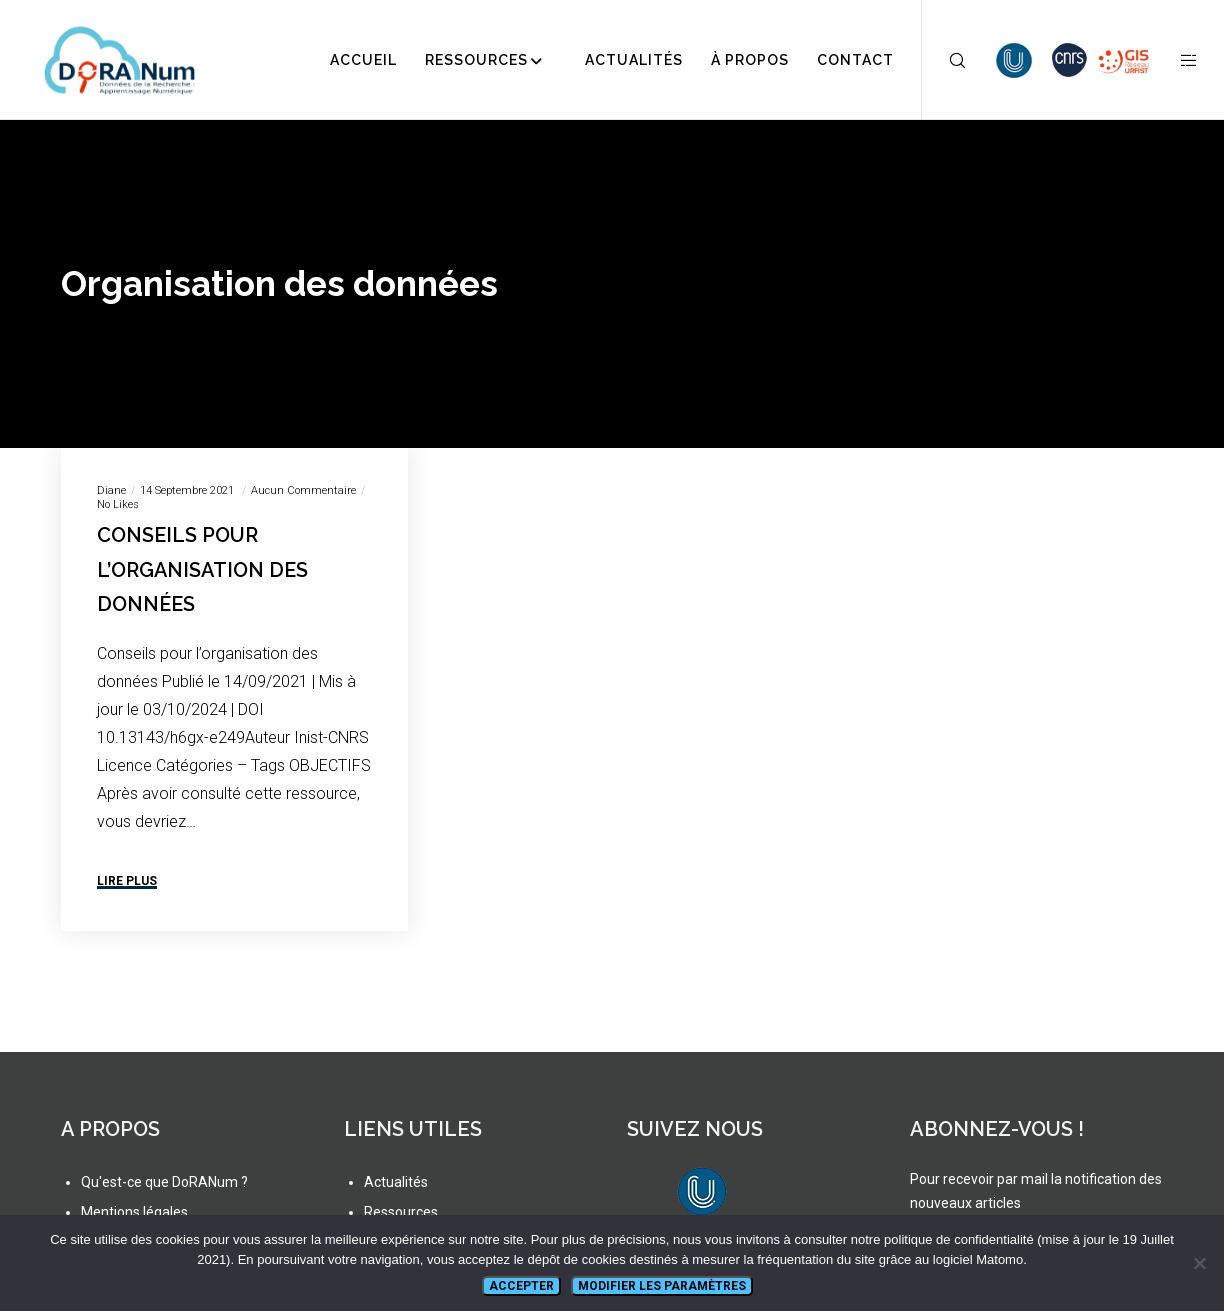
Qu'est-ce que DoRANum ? (164, 1182)
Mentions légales (134, 1212)
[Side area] (1176, 60)
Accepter (521, 1286)
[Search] (944, 60)
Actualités (396, 1182)
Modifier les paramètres (662, 1286)
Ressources (401, 1212)
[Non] (1199, 1263)
